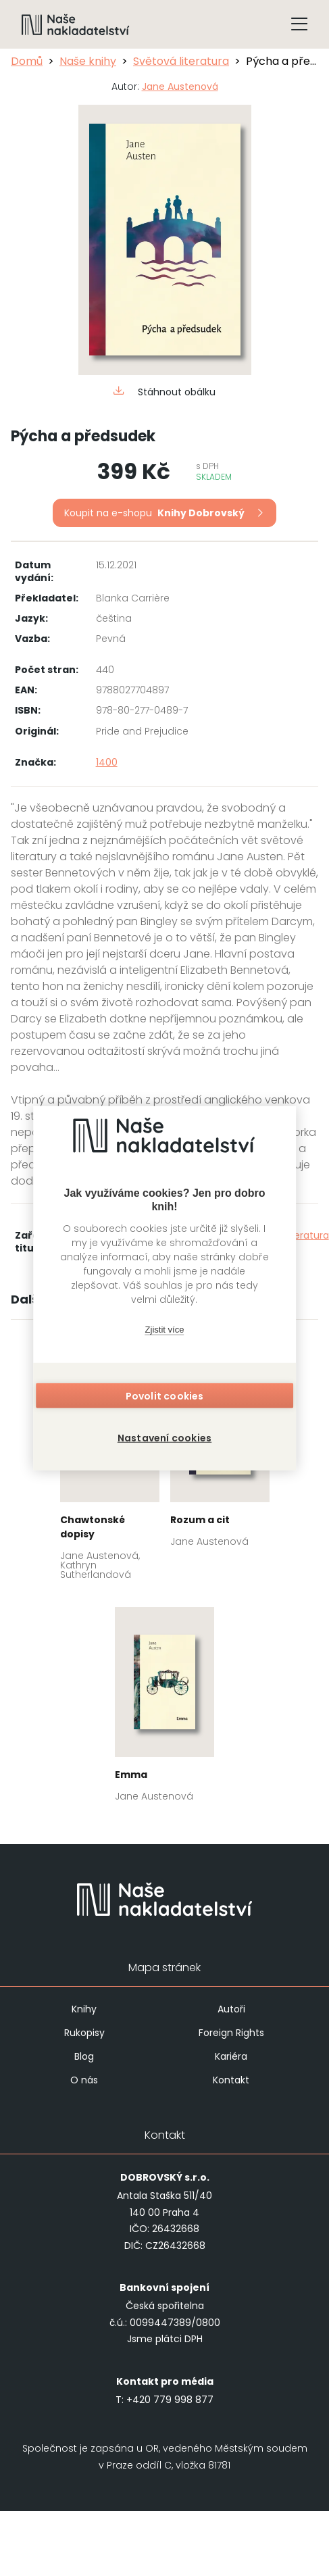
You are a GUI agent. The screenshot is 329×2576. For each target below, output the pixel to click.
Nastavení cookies (164, 1437)
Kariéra (231, 2056)
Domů (27, 61)
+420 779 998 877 (169, 2399)
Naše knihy (87, 61)
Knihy (84, 2009)
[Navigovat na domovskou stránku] (76, 24)
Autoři (231, 2009)
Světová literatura (181, 61)
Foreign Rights (231, 2032)
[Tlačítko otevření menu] (299, 24)
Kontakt (231, 2080)
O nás (84, 2080)
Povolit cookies (165, 1395)
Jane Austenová (180, 86)
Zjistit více (164, 1329)
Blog (84, 2056)
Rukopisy (84, 2032)
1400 (107, 762)
